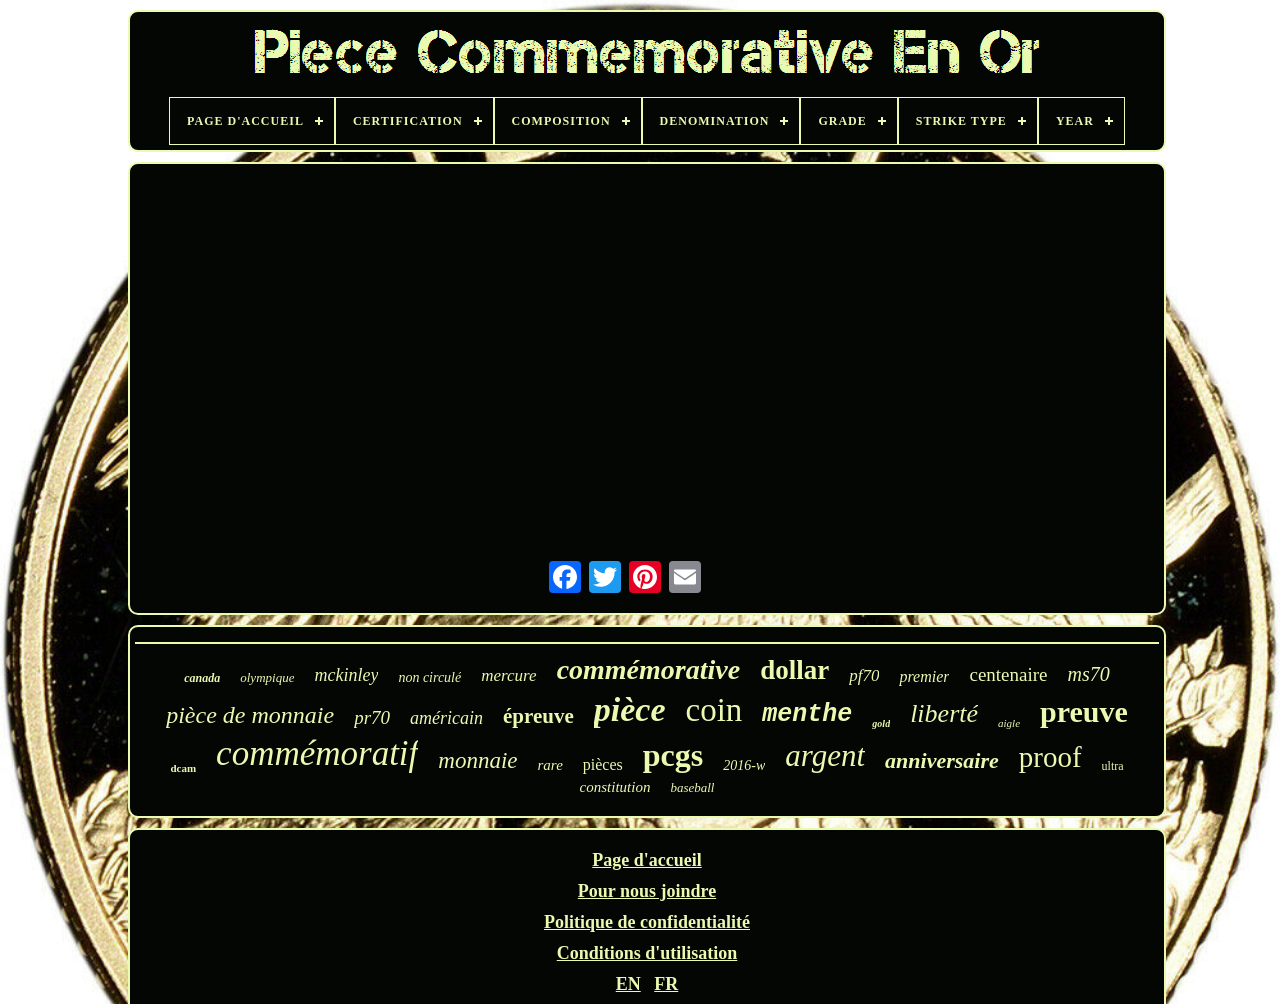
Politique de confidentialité (647, 922)
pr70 (372, 717)
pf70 (864, 675)
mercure (508, 675)
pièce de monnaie (250, 715)
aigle (1009, 723)
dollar (794, 670)
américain (446, 718)
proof (1050, 757)
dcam (183, 768)
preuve (1084, 711)
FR (666, 984)
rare (550, 765)
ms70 (1089, 674)
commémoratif (317, 753)
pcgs (673, 755)
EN (628, 984)
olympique (267, 677)
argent (825, 755)
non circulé (429, 677)
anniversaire (942, 760)
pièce (630, 709)
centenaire (1008, 674)
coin (714, 710)
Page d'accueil (646, 860)
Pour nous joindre (647, 891)
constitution (615, 787)
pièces (603, 764)
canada (202, 678)
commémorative (649, 669)
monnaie (477, 760)
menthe (807, 714)
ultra (1113, 766)
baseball (692, 787)
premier (924, 676)
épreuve (538, 716)
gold (881, 723)
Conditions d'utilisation (647, 953)
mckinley (346, 675)
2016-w (744, 765)
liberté (944, 713)
